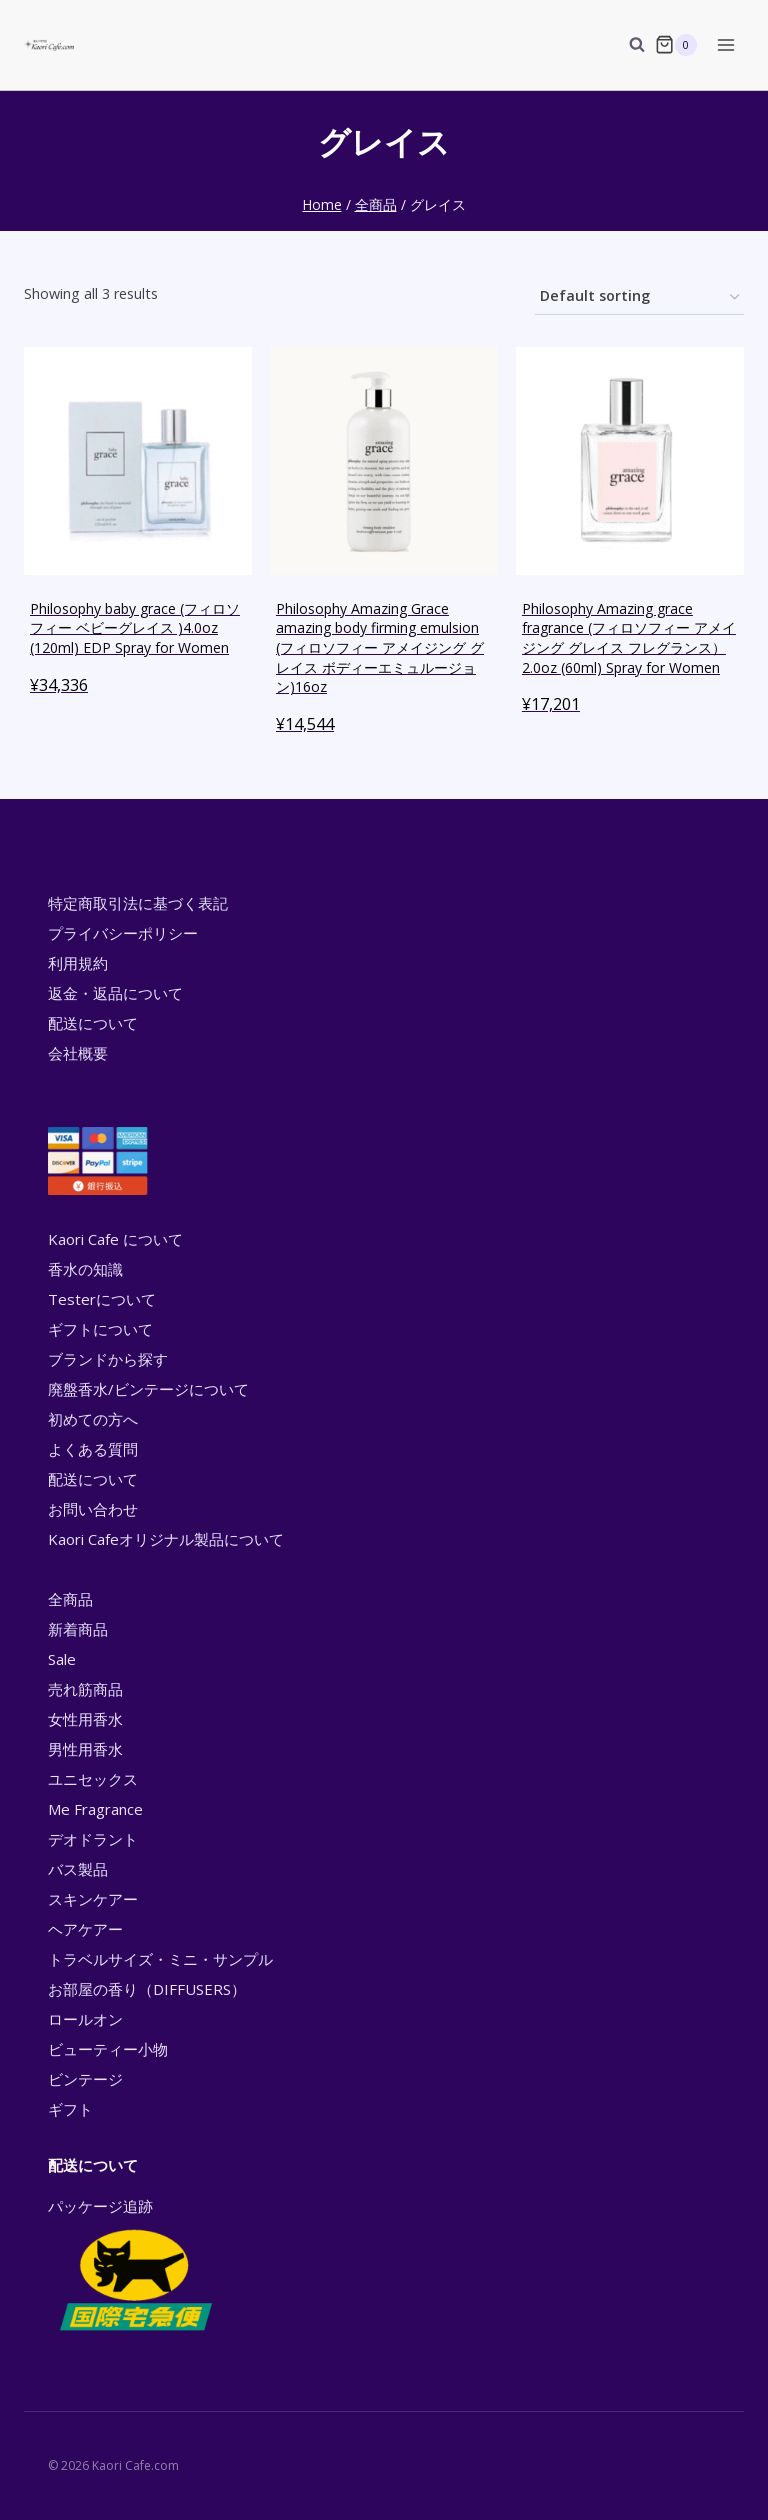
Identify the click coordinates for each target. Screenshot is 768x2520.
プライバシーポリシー (123, 933)
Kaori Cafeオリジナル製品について (166, 1539)
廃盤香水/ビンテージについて (148, 1389)
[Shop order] (639, 297)
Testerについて (102, 1299)
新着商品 (78, 1629)
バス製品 (78, 1869)
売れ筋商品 (85, 1689)
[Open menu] (725, 44)
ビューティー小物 (108, 2049)
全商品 (70, 1599)
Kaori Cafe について (115, 1239)
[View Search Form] (627, 45)
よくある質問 (93, 1449)
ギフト (70, 2109)
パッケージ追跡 (134, 2266)
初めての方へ (93, 1419)
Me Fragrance (95, 1809)
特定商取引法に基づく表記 (138, 903)
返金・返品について (115, 993)
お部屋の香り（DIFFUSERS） (147, 1989)
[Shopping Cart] (676, 45)
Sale (62, 1659)
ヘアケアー (85, 1929)
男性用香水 (85, 1749)
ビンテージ (85, 2079)
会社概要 (78, 1053)
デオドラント (93, 1839)
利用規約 (78, 963)
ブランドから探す (108, 1359)
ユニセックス (93, 1779)
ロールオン (85, 2019)
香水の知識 (85, 1269)
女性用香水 (85, 1719)
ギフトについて (100, 1329)
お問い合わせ (93, 1509)
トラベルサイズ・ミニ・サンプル (160, 1959)
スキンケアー (93, 1899)
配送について (93, 1023)
